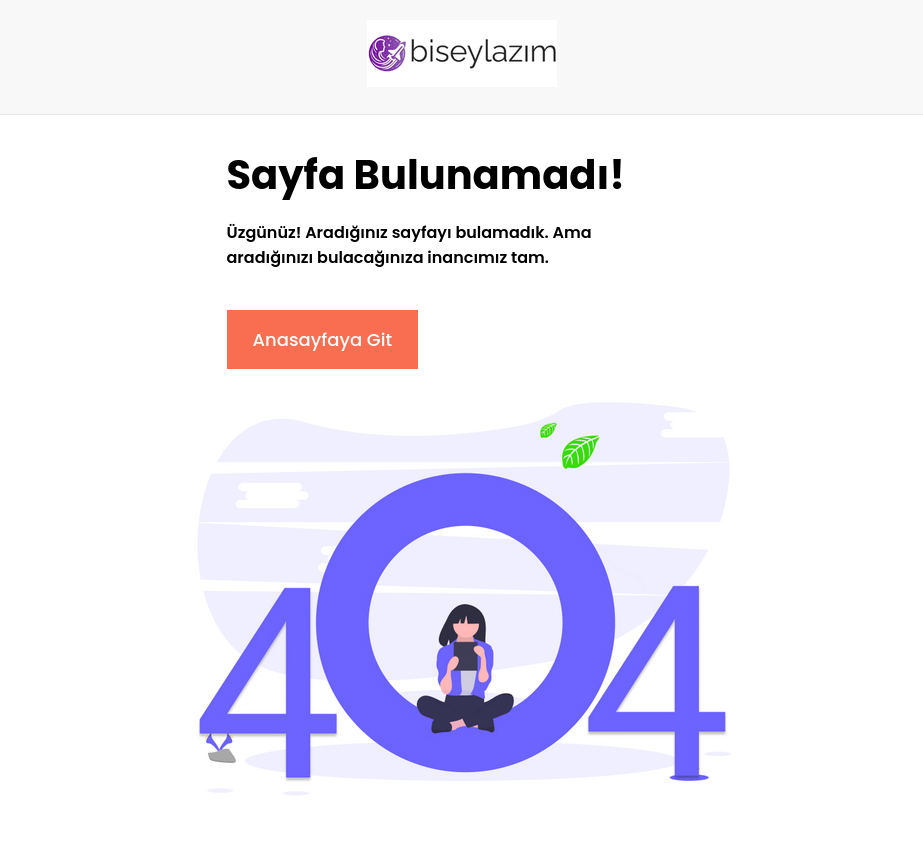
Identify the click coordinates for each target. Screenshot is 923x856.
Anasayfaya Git (323, 339)
